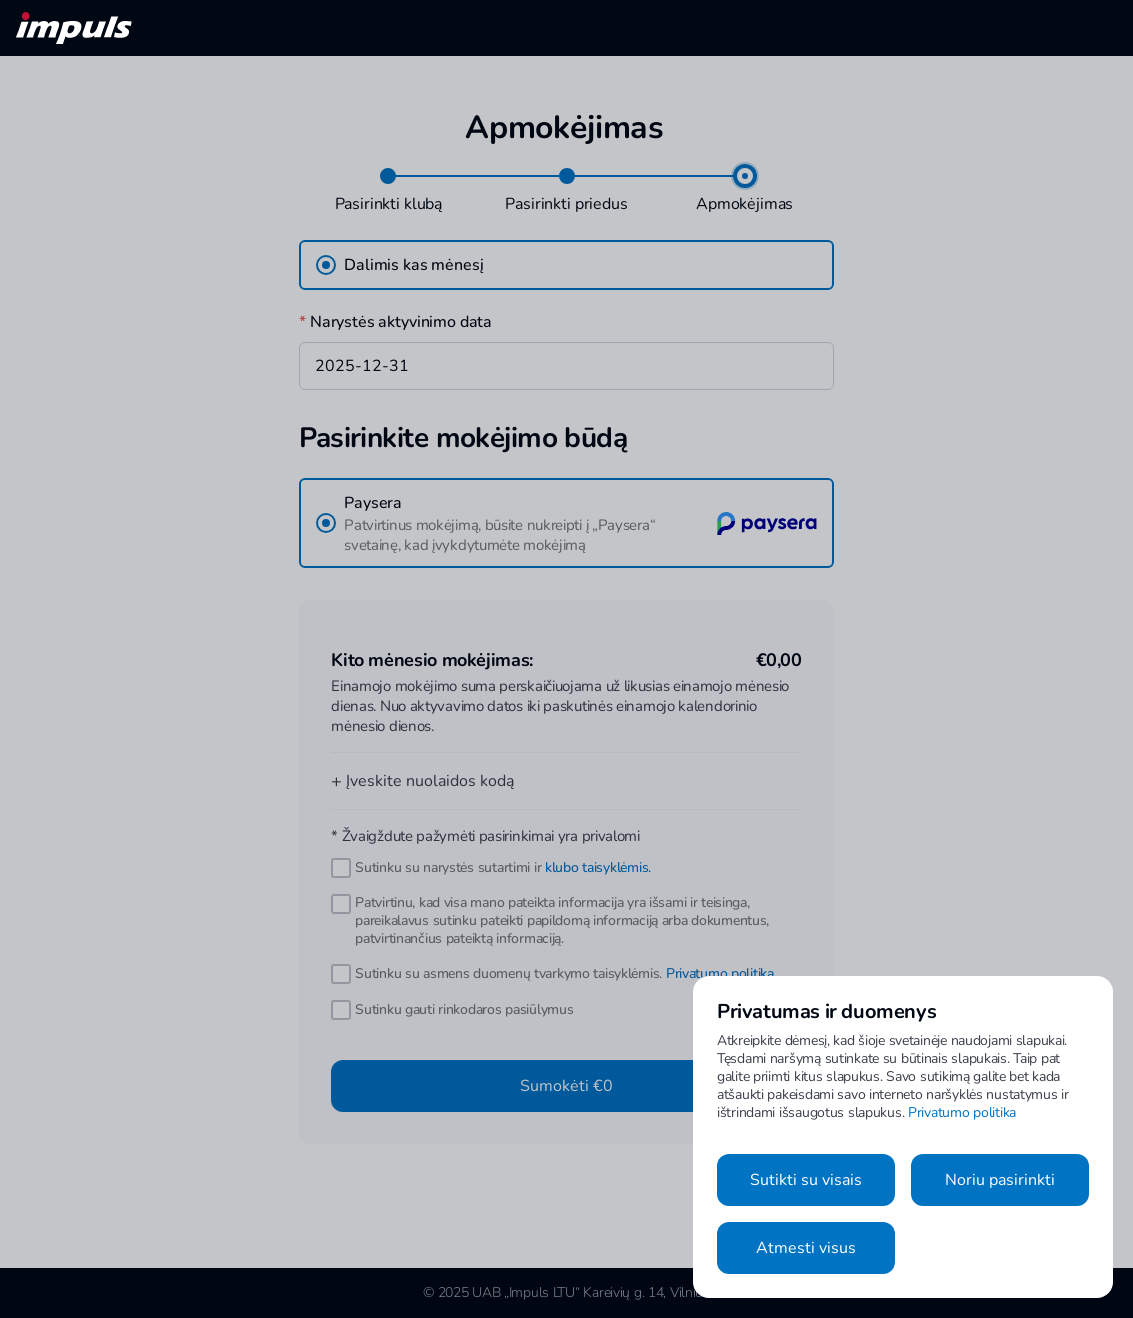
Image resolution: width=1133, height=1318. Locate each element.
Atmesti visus (806, 1248)
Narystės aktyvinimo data (395, 322)
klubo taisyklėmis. (598, 867)
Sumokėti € (566, 1086)
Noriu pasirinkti (1000, 1180)
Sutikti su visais (806, 1180)
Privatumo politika (720, 973)
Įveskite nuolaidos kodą (422, 781)
